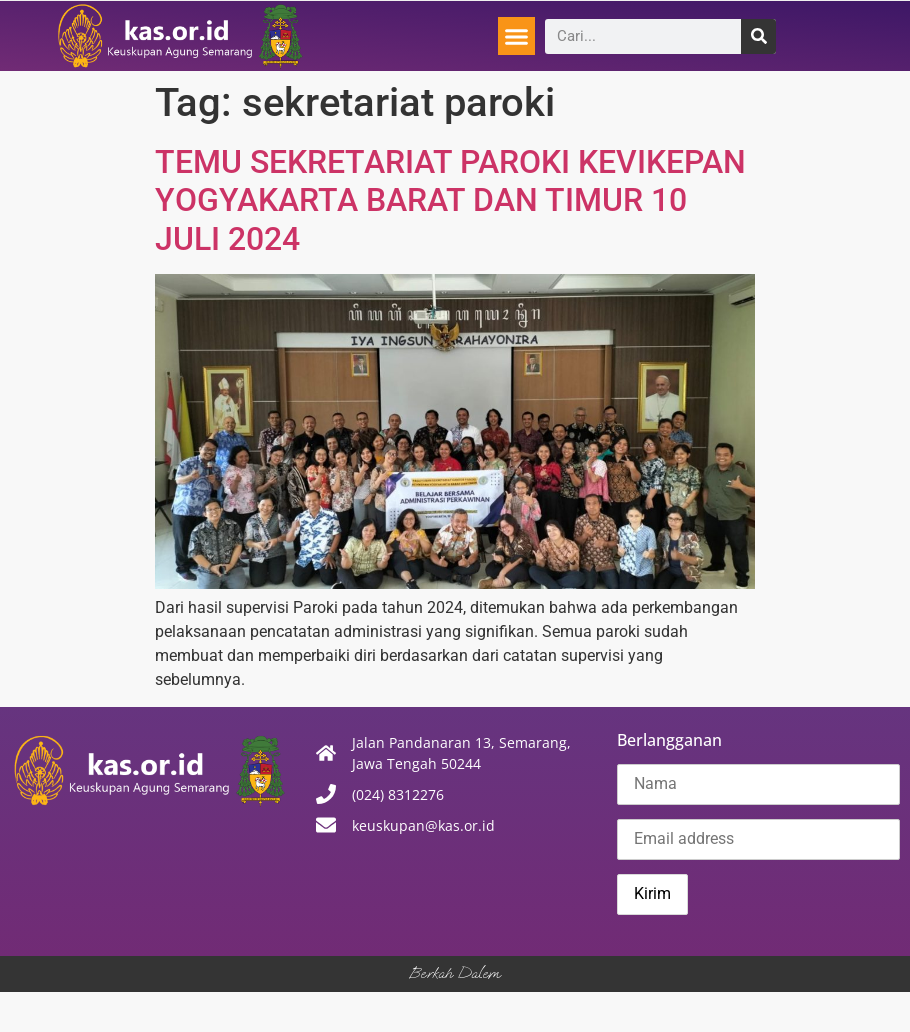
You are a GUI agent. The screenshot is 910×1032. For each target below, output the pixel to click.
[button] (517, 36)
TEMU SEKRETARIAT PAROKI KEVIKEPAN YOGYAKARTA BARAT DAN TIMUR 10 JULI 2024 (450, 200)
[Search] (758, 36)
